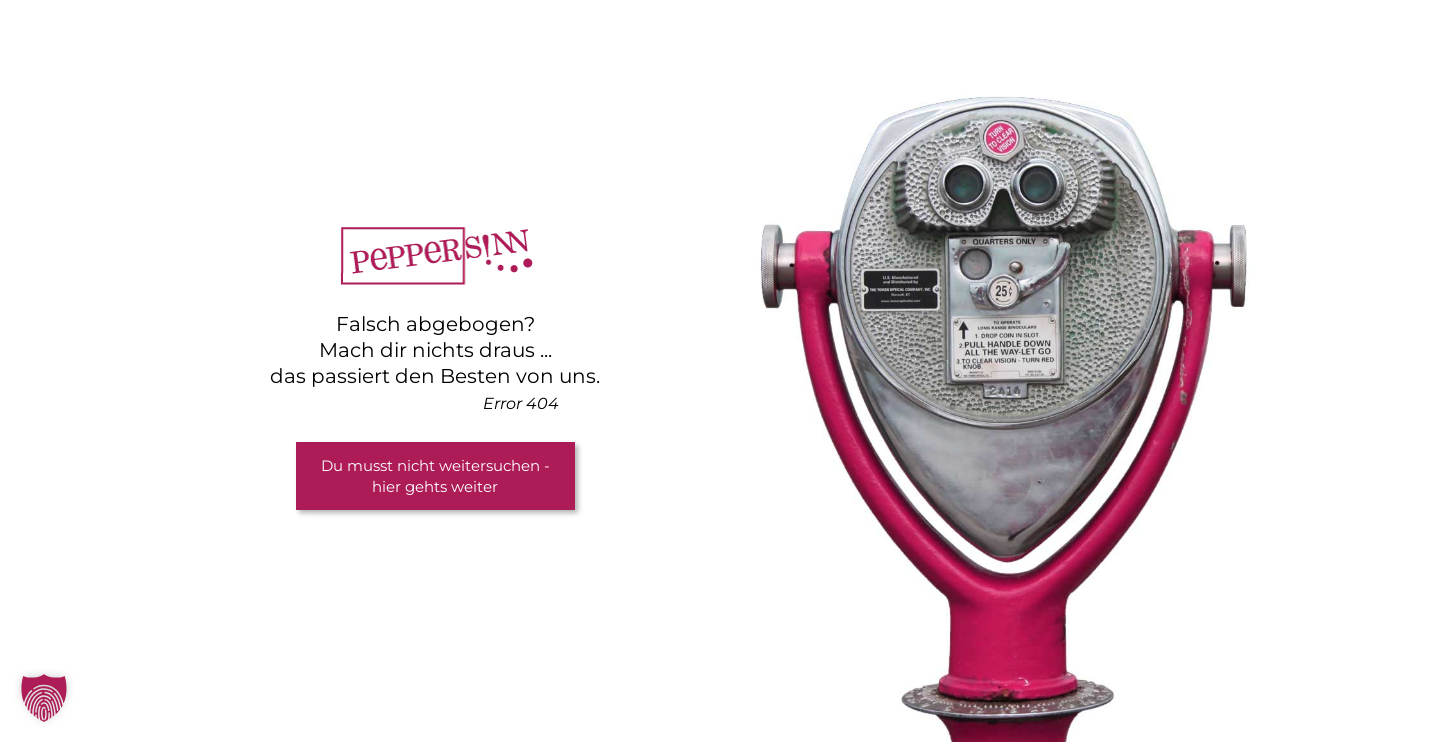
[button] (44, 698)
